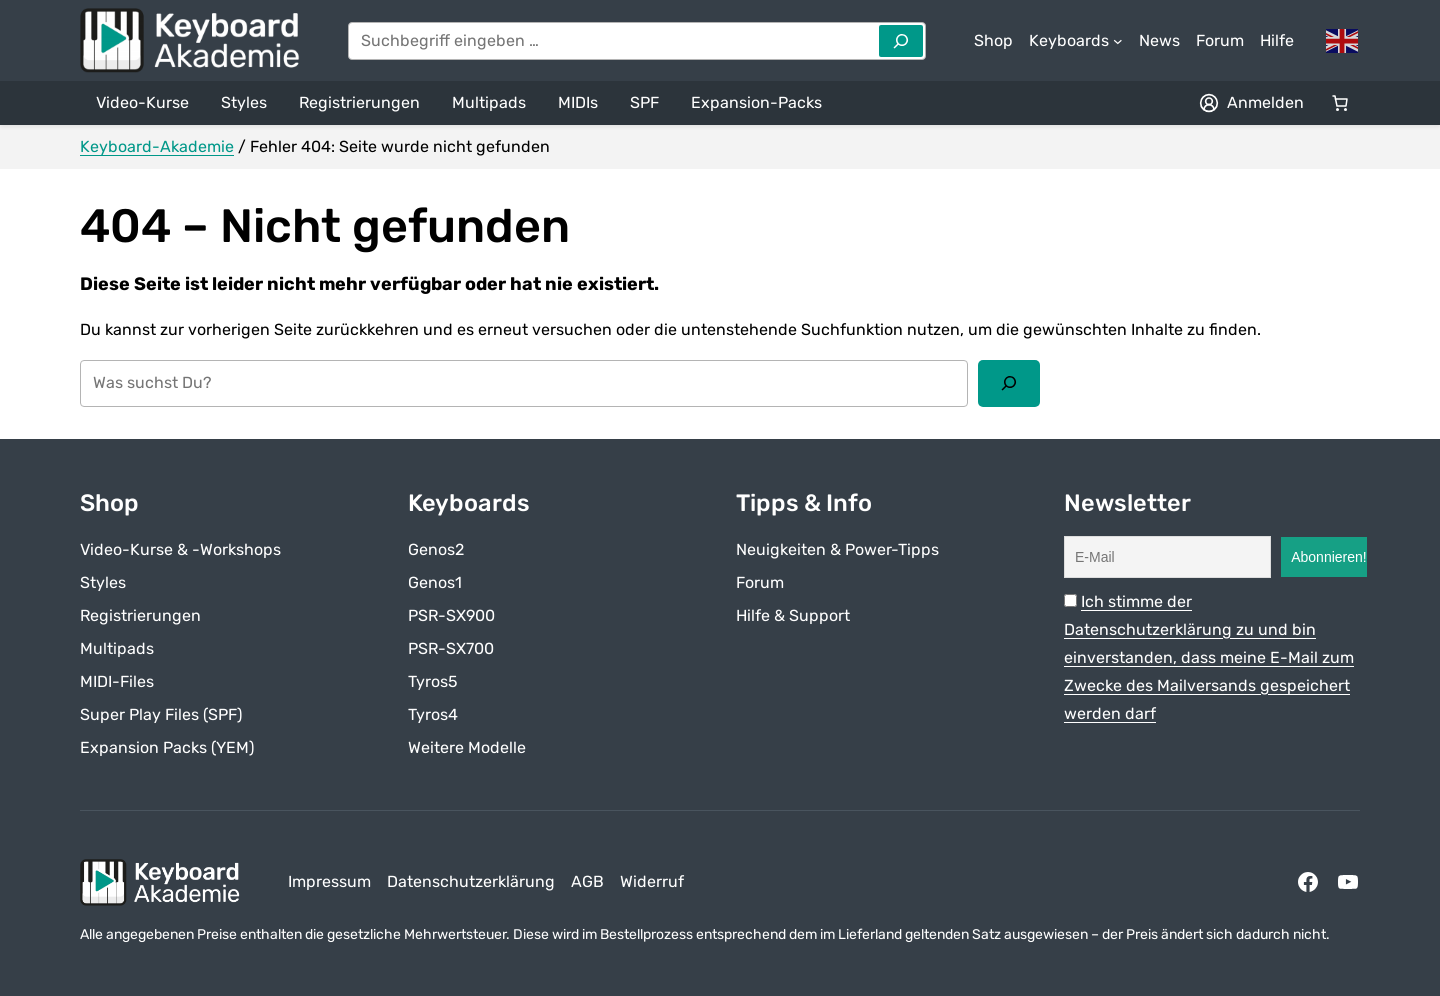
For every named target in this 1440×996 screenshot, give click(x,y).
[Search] (901, 41)
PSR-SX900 (451, 615)
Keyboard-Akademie (157, 146)
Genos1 (435, 582)
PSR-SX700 (451, 648)
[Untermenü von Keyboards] (1076, 41)
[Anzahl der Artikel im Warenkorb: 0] (1340, 103)
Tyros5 (433, 681)
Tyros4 (433, 714)
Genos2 (436, 549)
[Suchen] (1009, 383)
